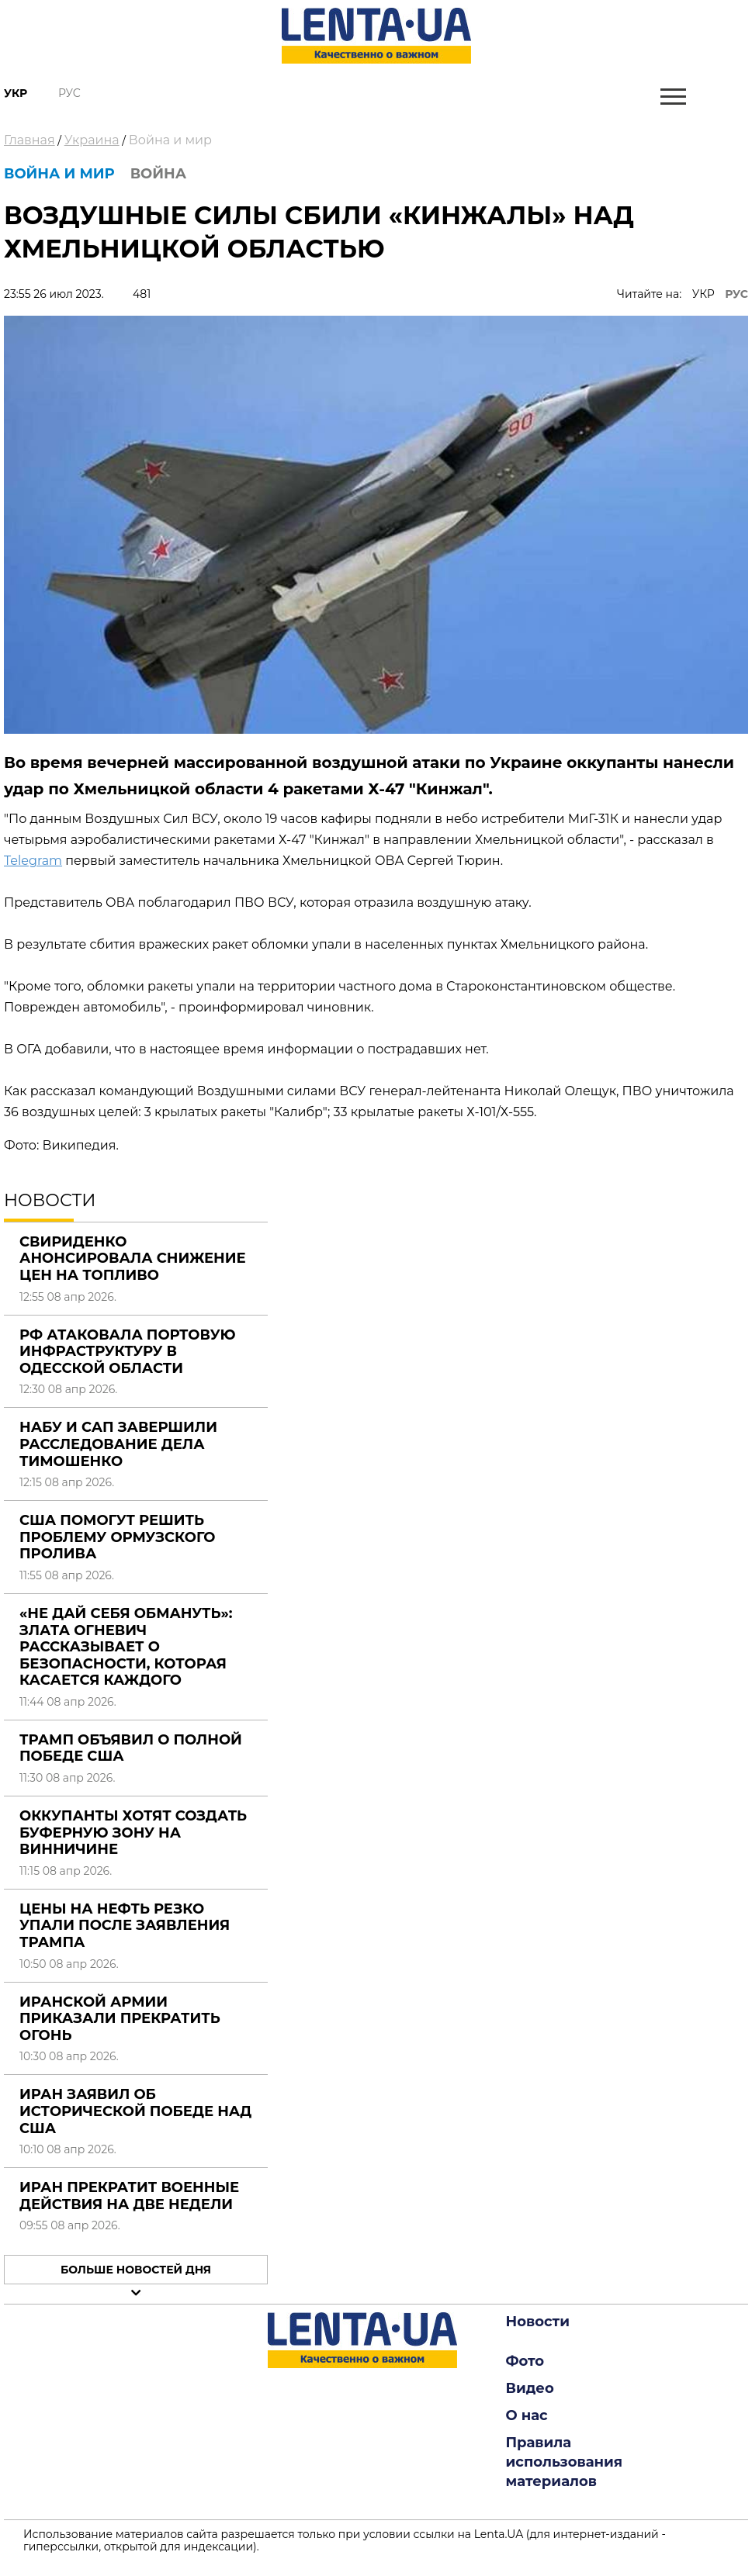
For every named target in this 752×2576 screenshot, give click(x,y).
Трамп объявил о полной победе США (130, 1748)
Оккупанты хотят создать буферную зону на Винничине (133, 1832)
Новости (538, 2321)
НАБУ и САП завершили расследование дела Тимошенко (118, 1444)
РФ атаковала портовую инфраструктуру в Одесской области (127, 1351)
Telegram (33, 860)
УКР (703, 294)
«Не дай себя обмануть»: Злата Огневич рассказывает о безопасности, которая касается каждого (125, 1647)
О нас (527, 2415)
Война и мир (170, 140)
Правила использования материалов (564, 2462)
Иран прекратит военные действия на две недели (129, 2196)
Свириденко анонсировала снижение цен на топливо (132, 1258)
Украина (92, 140)
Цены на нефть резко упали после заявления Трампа (124, 1925)
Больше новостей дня (136, 2270)
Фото (525, 2361)
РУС (736, 294)
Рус (69, 93)
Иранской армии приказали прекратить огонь (119, 2018)
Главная (29, 140)
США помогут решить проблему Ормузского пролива (117, 1537)
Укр (15, 93)
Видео (530, 2388)
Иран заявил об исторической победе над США (135, 2111)
